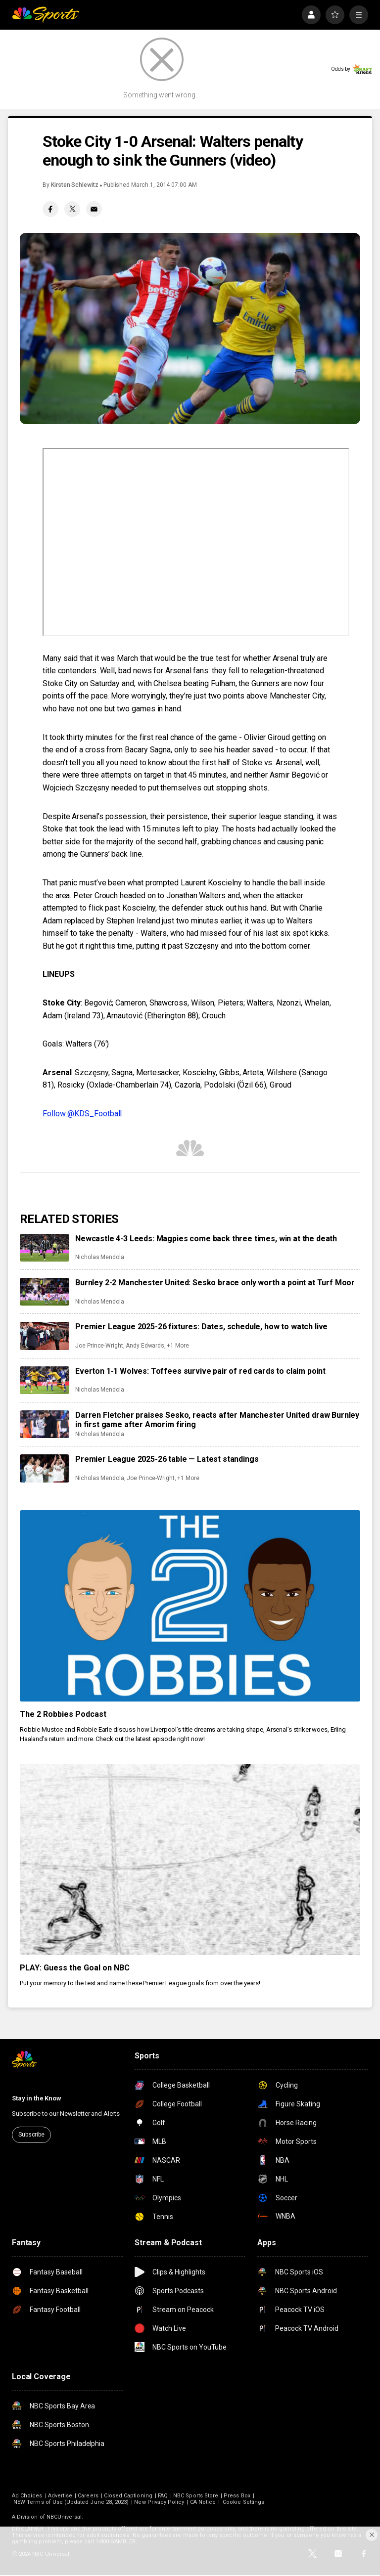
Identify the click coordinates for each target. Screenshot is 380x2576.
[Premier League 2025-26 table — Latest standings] (44, 1468)
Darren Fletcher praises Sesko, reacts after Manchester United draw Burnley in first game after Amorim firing (217, 1419)
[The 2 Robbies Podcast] (190, 1606)
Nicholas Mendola (99, 1257)
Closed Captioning (128, 2495)
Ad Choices (27, 2495)
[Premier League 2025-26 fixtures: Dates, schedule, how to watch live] (44, 1336)
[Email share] (94, 209)
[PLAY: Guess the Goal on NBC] (190, 1859)
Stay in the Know (36, 2098)
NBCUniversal (64, 2517)
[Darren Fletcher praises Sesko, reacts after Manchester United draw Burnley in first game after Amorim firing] (44, 1424)
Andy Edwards (145, 1345)
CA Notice (203, 2502)
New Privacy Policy (159, 2502)
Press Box (237, 2495)
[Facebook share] (50, 209)
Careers (88, 2495)
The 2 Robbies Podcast (63, 1714)
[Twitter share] (72, 209)
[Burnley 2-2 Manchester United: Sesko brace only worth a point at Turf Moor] (44, 1292)
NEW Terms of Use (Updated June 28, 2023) (71, 2502)
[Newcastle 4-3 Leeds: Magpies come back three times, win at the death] (44, 1248)
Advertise (60, 2495)
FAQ (163, 2495)
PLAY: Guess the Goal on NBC (75, 1967)
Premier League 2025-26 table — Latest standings (166, 1459)
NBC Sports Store (195, 2495)
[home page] (45, 14)
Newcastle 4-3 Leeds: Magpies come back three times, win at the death (206, 1238)
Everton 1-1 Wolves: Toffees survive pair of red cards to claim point (200, 1371)
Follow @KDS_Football (82, 1113)
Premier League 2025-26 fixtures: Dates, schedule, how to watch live (201, 1326)
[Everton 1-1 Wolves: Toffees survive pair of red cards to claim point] (44, 1380)
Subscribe (31, 2134)
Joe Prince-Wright (99, 1345)
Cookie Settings (243, 2502)
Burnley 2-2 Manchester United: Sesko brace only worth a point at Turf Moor (215, 1282)
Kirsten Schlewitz (74, 184)
